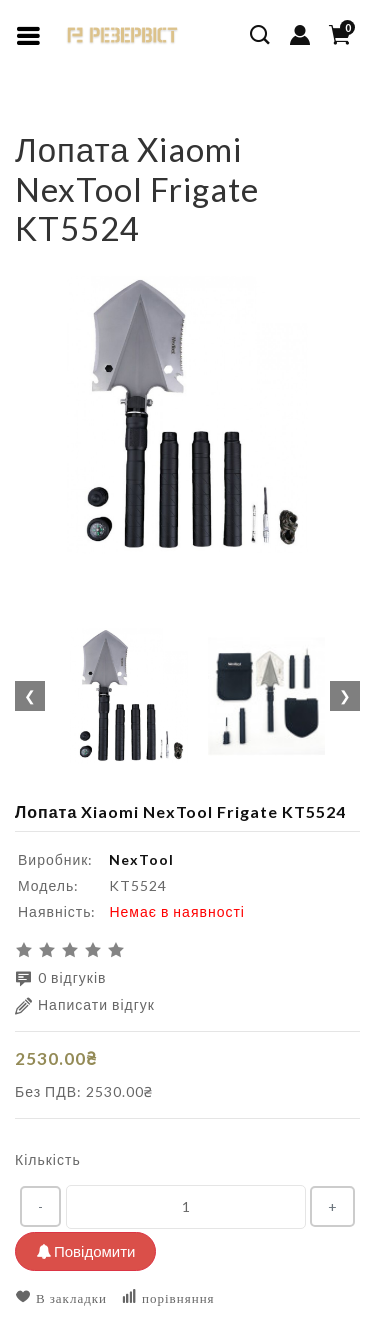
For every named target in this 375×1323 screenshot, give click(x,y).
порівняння (168, 1297)
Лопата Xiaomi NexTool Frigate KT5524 (211, 114)
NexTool (141, 859)
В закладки (61, 1297)
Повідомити (85, 1251)
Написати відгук (85, 1005)
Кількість (48, 1159)
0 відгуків (61, 978)
